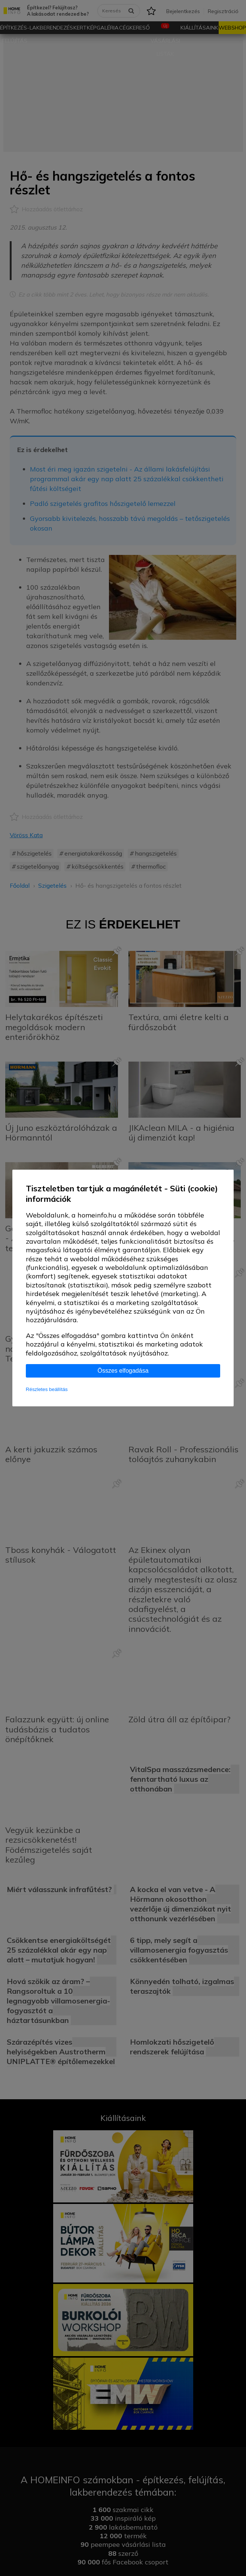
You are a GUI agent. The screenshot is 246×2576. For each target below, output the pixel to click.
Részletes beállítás (47, 1389)
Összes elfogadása (122, 1370)
